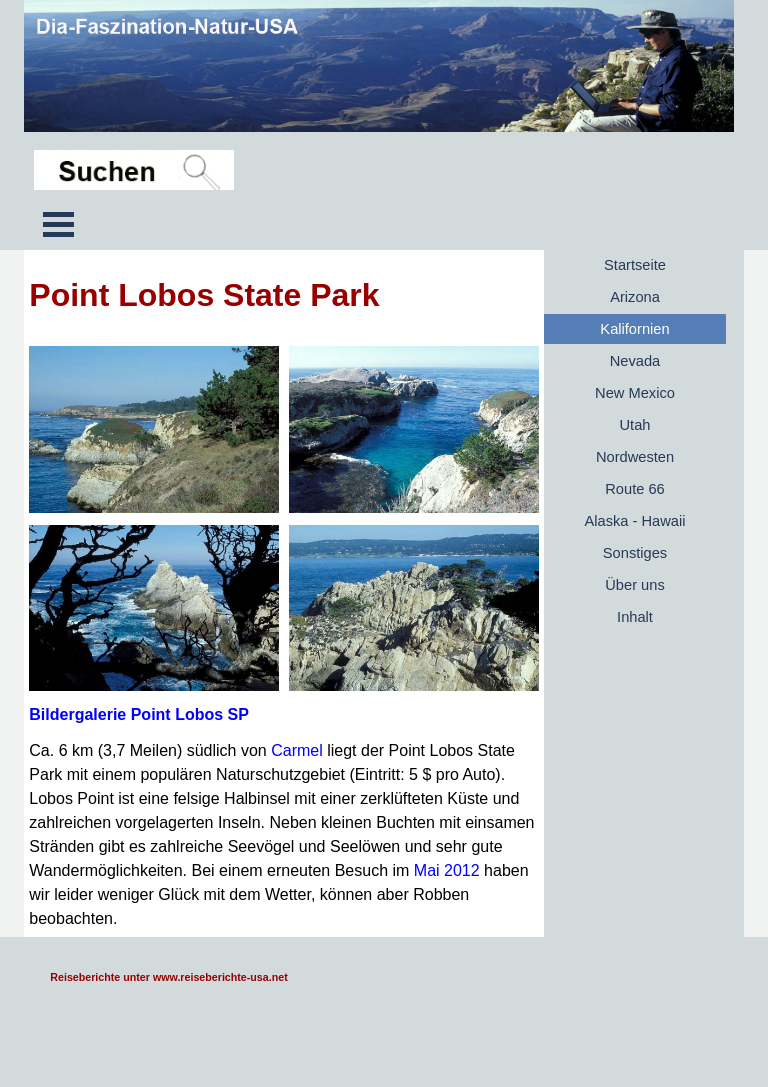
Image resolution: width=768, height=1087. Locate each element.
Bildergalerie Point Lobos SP (139, 714)
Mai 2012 (447, 870)
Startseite (635, 265)
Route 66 (634, 489)
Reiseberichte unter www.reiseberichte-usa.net (168, 977)
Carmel (297, 750)
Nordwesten (635, 457)
